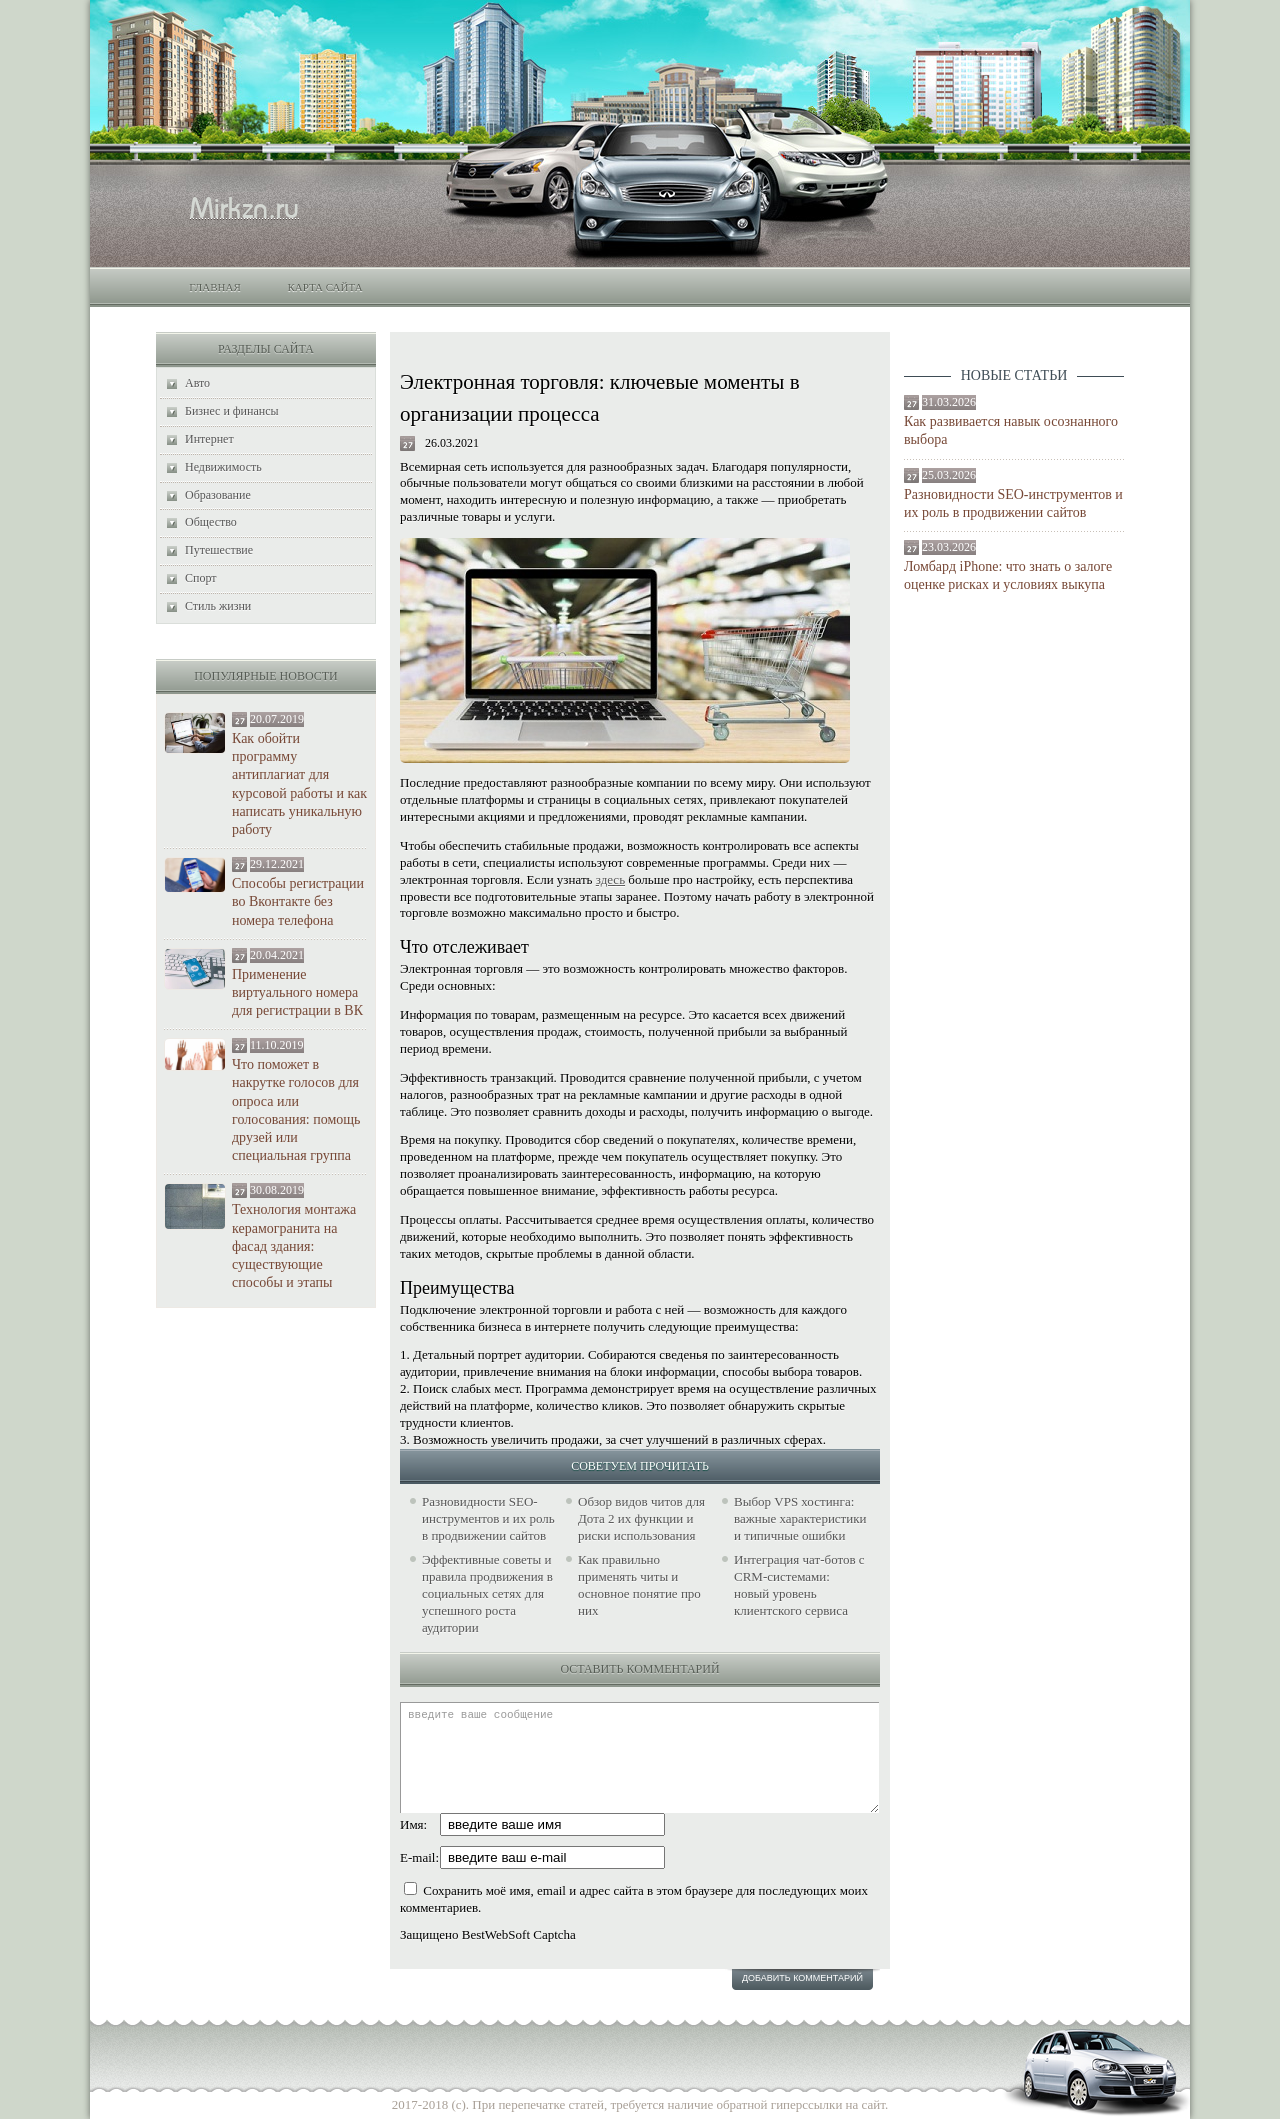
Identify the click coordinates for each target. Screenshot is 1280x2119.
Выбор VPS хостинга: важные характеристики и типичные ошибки (800, 1518)
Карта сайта (324, 287)
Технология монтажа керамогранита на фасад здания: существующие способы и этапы (294, 1246)
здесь (610, 879)
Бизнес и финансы (232, 411)
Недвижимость (223, 467)
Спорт (201, 578)
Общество (211, 522)
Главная (215, 287)
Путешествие (219, 550)
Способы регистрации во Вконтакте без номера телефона (298, 901)
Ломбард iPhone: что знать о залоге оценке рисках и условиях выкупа (1008, 575)
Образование (218, 495)
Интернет (209, 439)
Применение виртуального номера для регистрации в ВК (297, 992)
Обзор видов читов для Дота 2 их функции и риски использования (641, 1518)
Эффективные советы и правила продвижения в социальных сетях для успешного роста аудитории (487, 1593)
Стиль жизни (218, 606)
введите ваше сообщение (639, 1757)
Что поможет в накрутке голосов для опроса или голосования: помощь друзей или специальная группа (296, 1110)
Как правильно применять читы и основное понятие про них (639, 1585)
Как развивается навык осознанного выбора (1011, 430)
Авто (197, 383)
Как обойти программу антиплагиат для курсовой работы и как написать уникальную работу (299, 784)
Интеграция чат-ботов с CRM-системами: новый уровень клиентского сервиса (799, 1585)
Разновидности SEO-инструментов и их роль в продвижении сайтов (1013, 503)
